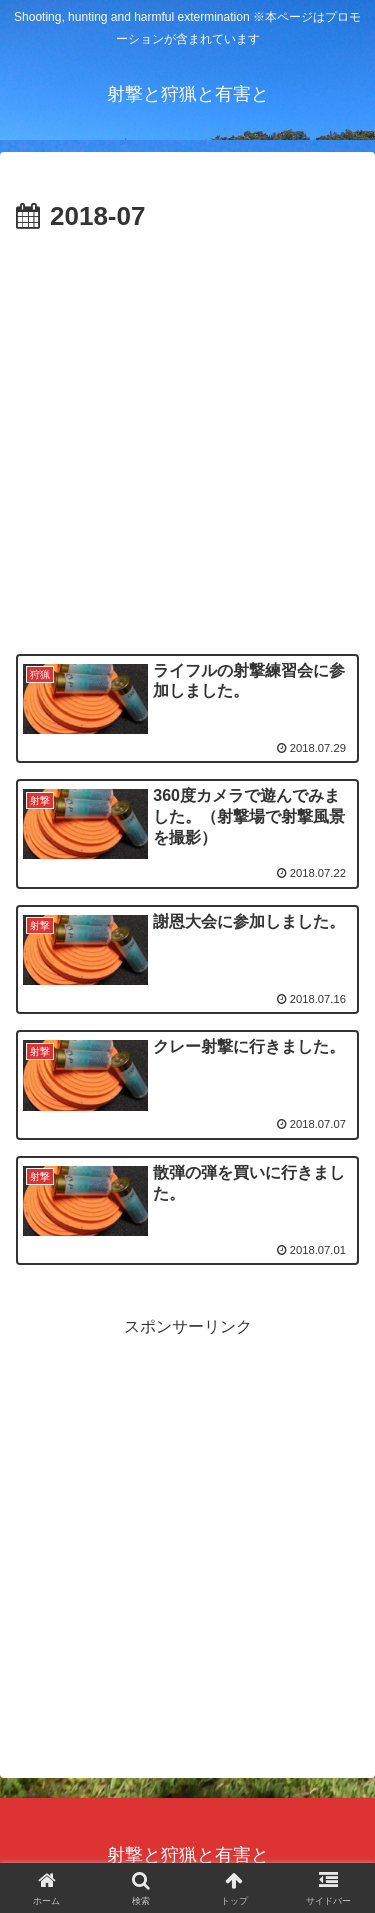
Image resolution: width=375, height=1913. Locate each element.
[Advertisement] (187, 437)
